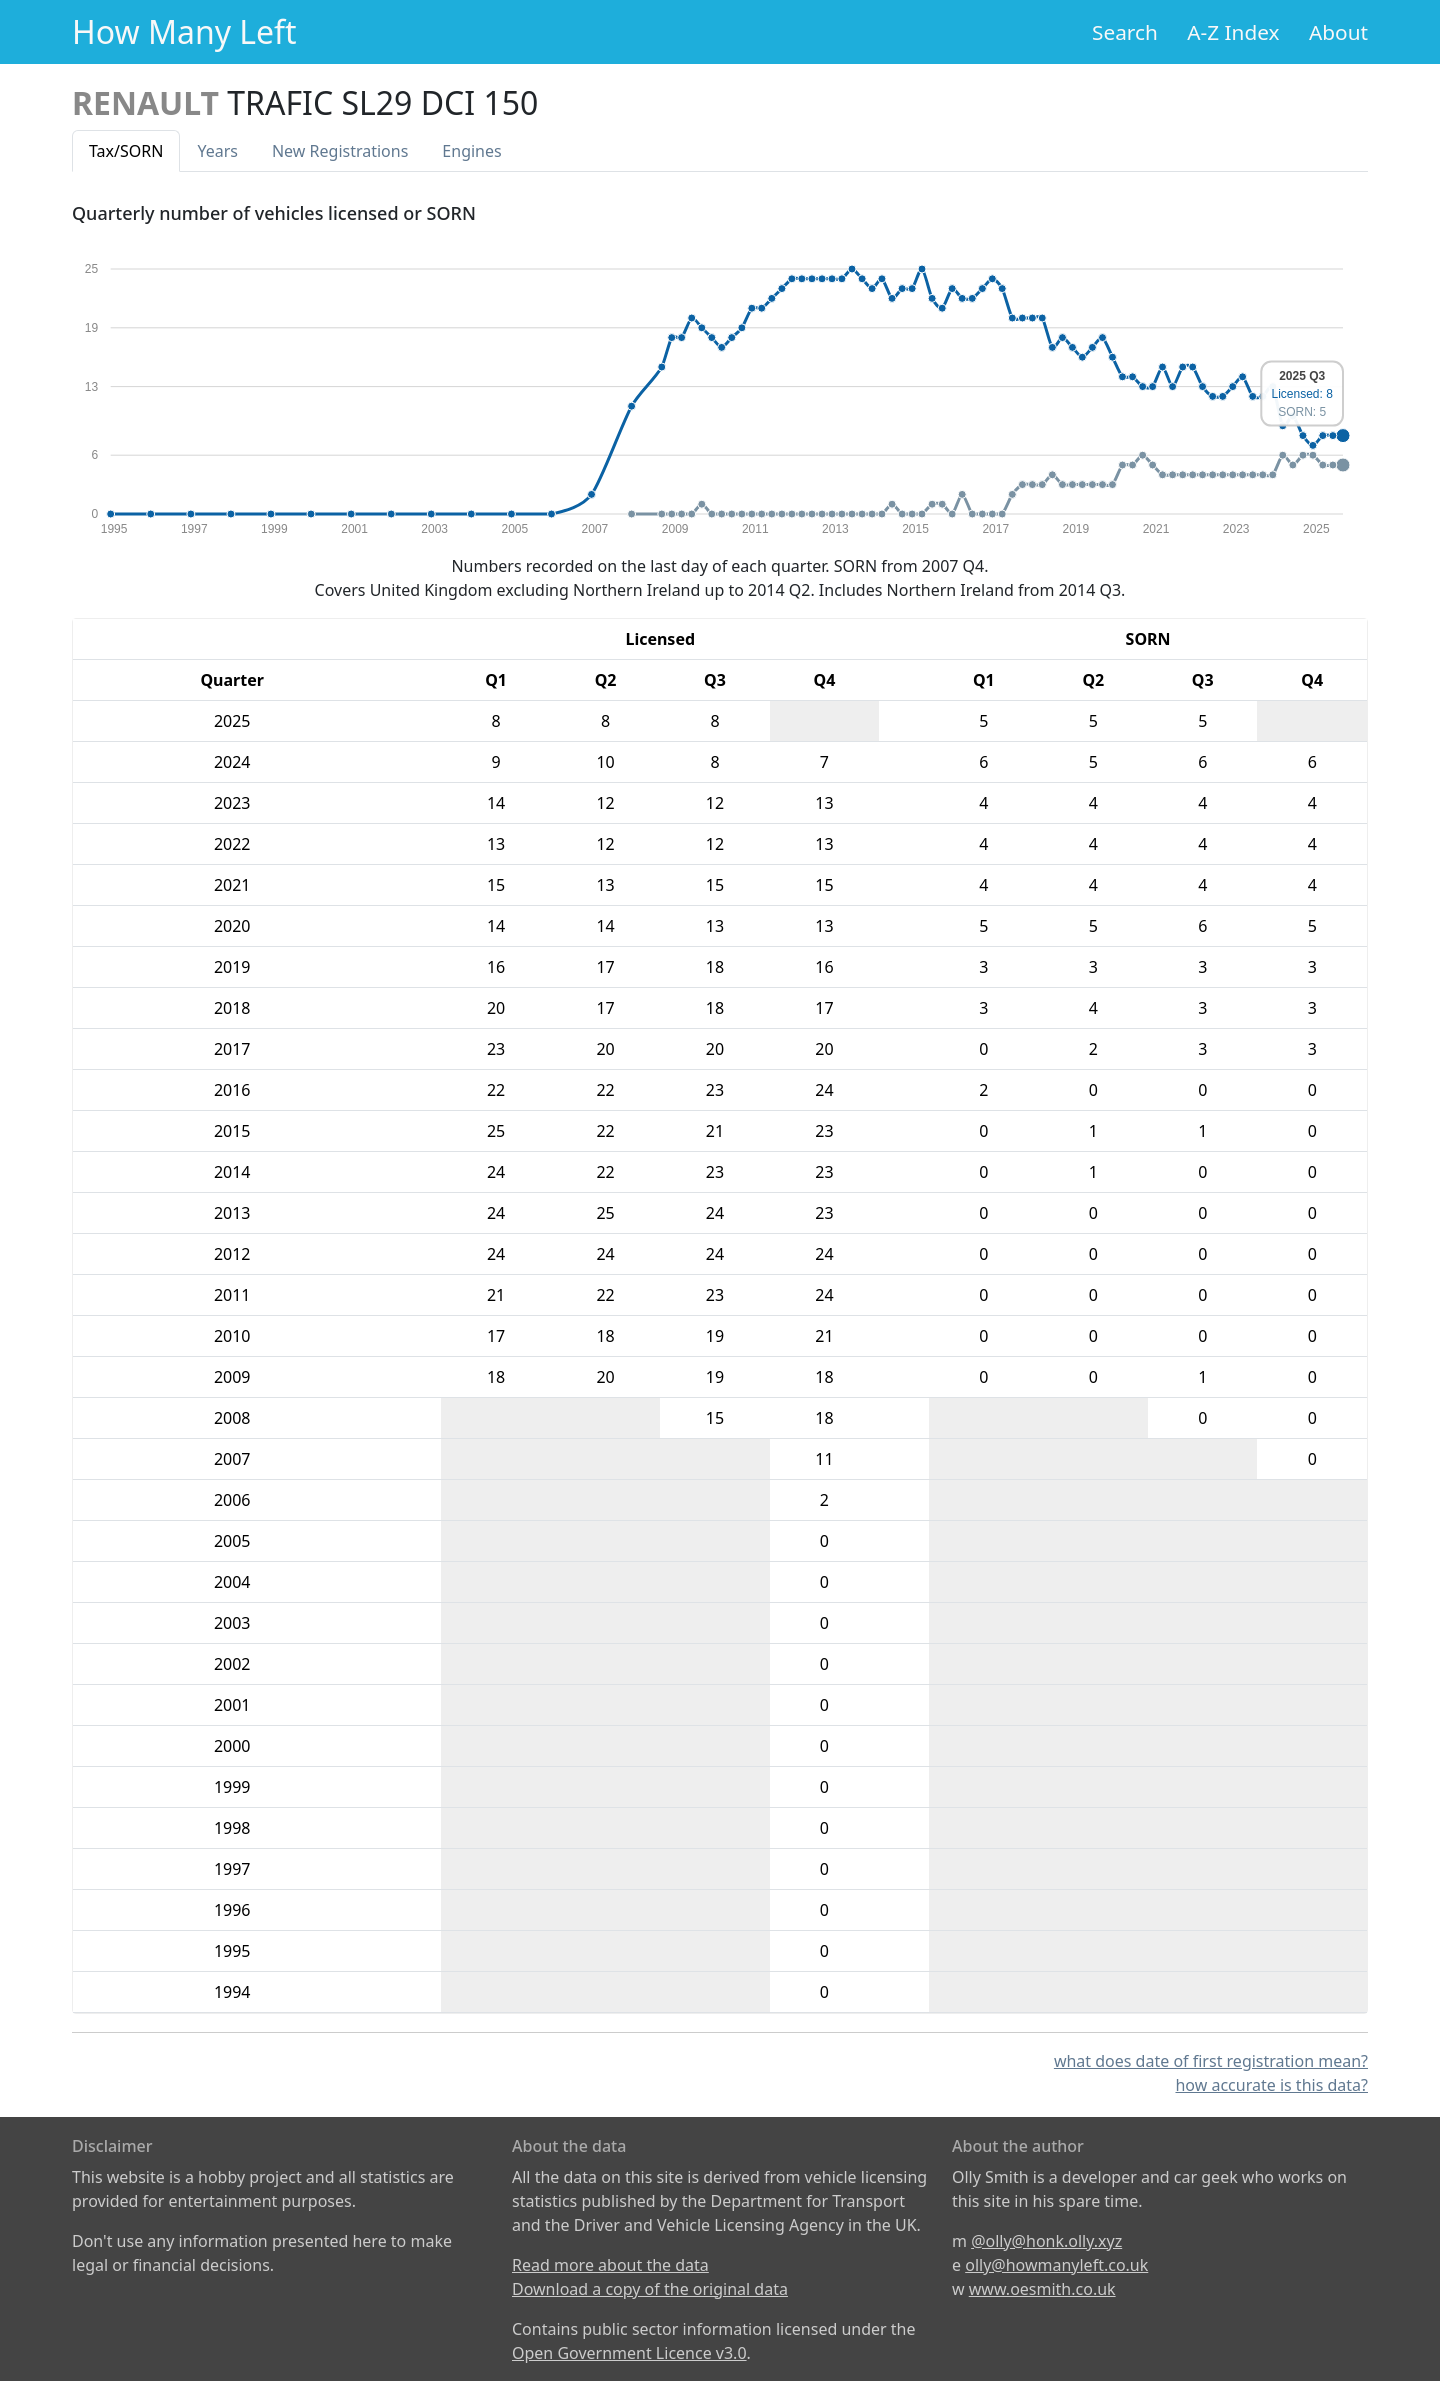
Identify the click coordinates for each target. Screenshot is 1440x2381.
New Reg (340, 151)
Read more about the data (610, 2265)
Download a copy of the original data (650, 2289)
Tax (126, 151)
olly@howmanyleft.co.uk (1056, 2265)
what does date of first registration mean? (1211, 2061)
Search (1125, 32)
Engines (471, 151)
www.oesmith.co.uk (1042, 2289)
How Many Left (184, 31)
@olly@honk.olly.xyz (1046, 2241)
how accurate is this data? (1271, 2085)
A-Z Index (1233, 32)
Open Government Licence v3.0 (629, 2353)
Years (217, 151)
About (1338, 32)
